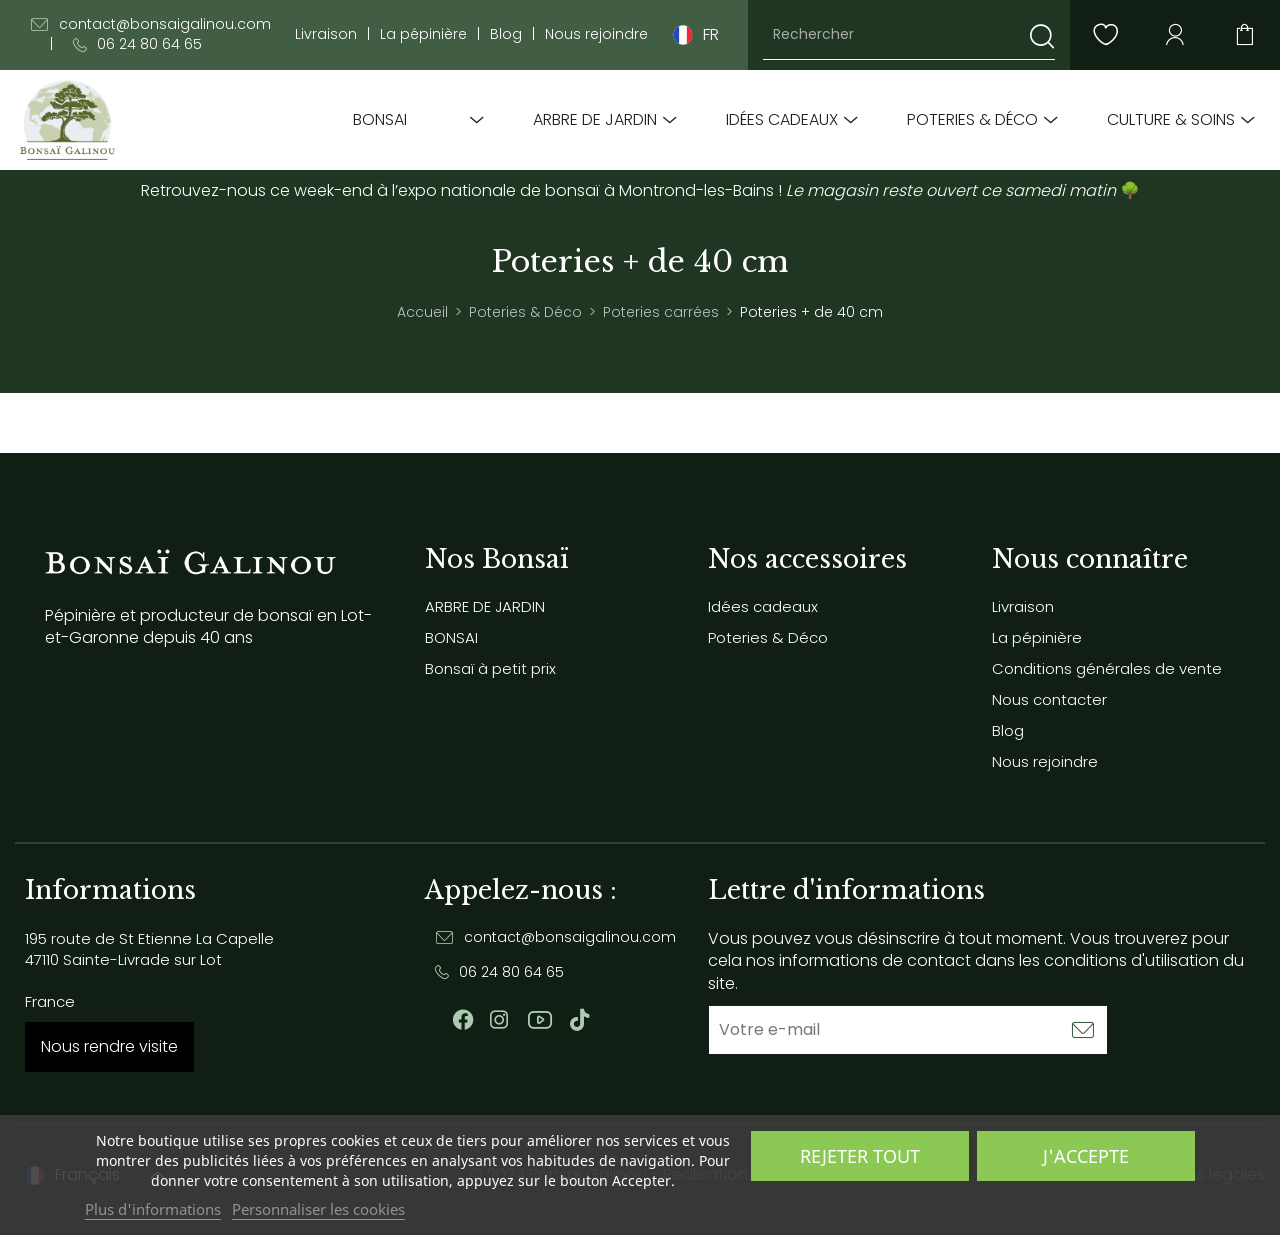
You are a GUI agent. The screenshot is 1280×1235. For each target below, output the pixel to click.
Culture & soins (1171, 120)
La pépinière (423, 34)
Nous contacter (1049, 699)
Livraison (326, 34)
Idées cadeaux (782, 120)
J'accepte (1086, 1156)
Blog (506, 34)
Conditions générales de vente (1107, 668)
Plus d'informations (153, 1209)
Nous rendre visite (109, 1046)
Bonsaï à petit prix (490, 668)
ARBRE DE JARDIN (595, 120)
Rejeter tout (860, 1156)
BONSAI (380, 120)
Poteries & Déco (972, 120)
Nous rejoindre (596, 34)
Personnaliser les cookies (318, 1209)
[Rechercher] (909, 35)
